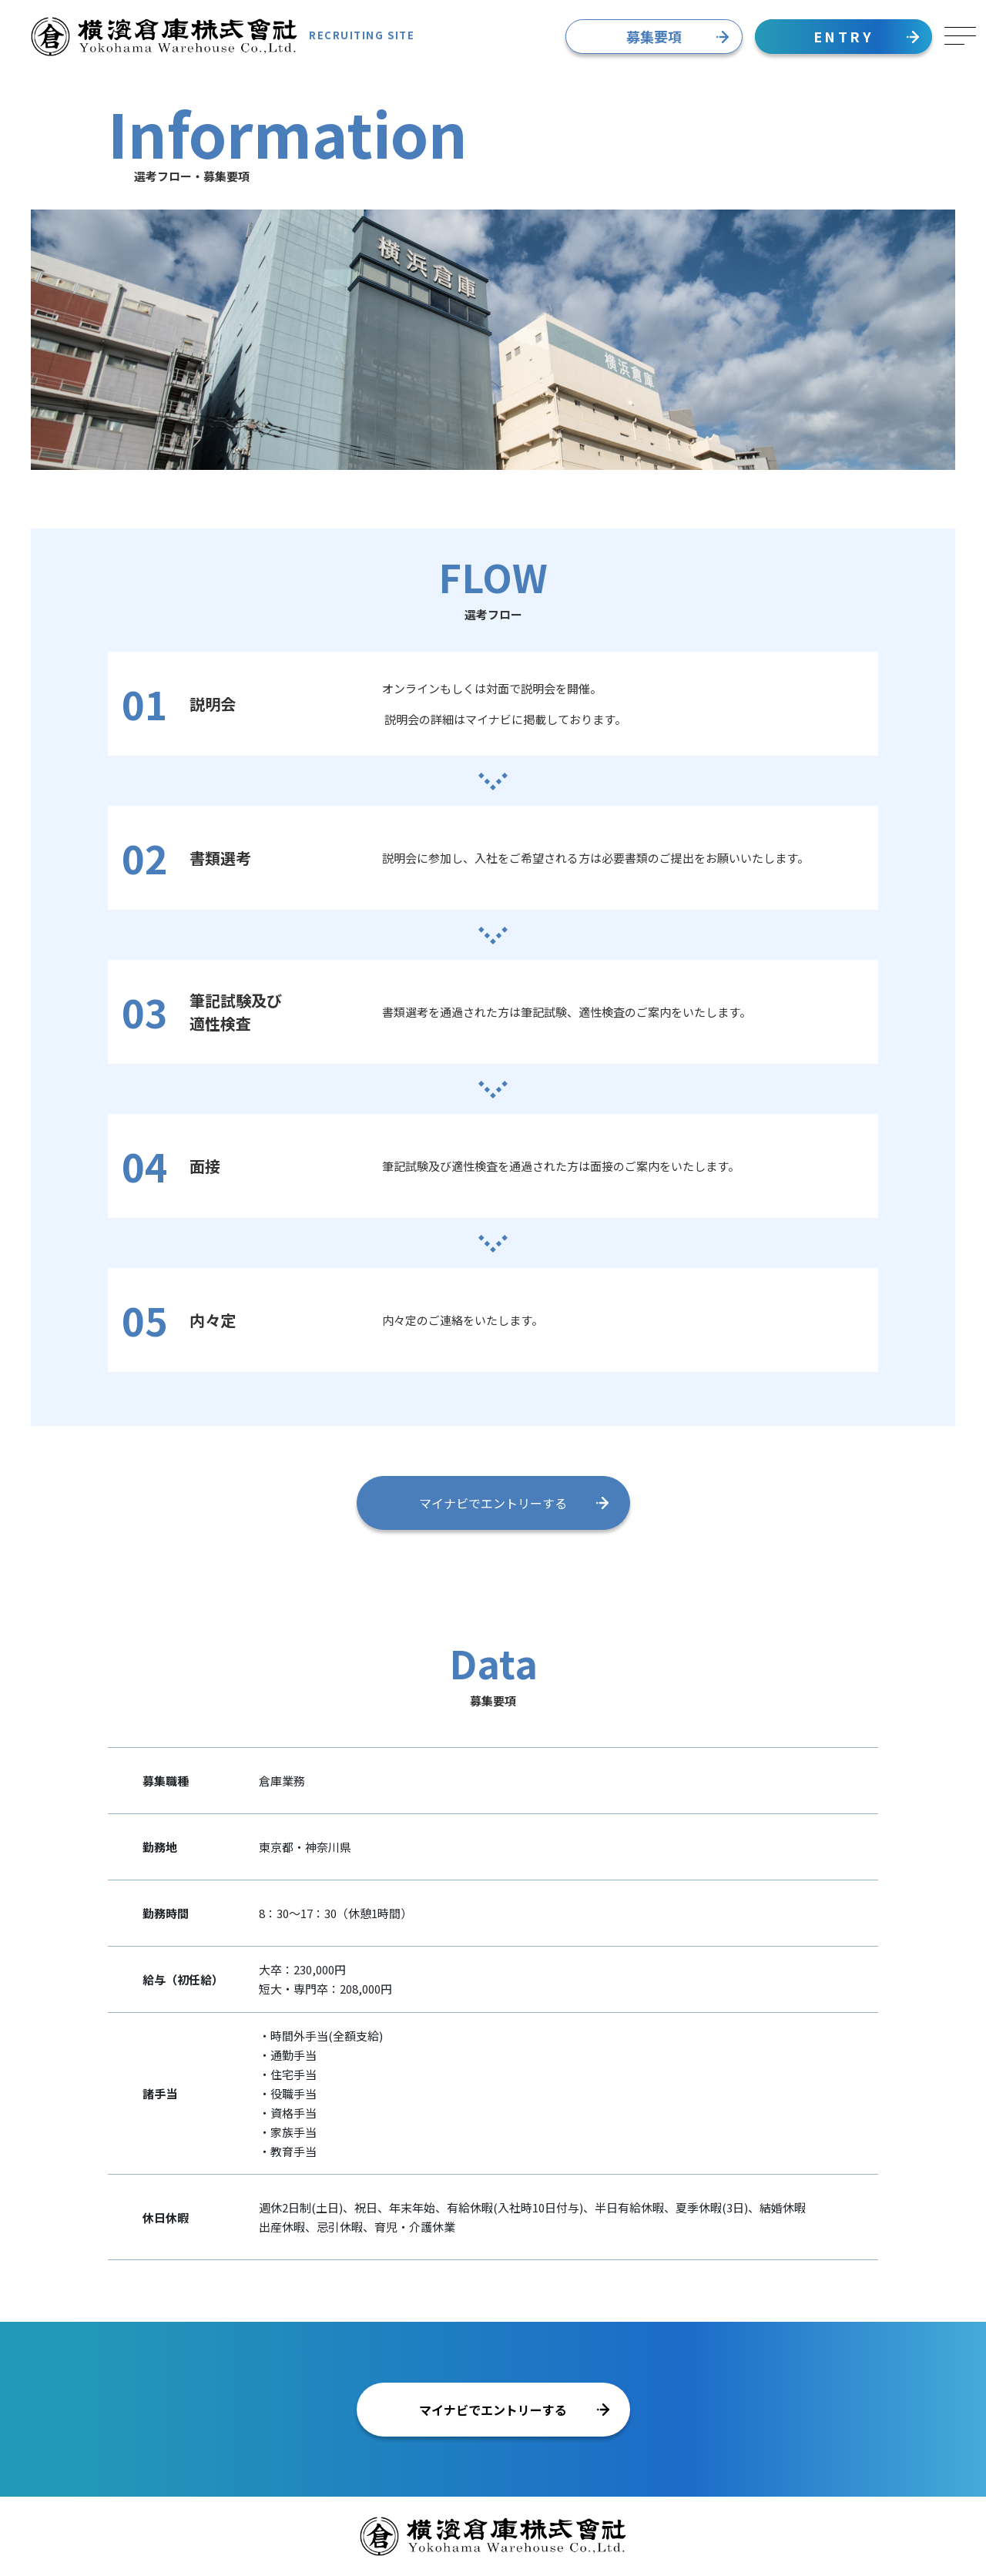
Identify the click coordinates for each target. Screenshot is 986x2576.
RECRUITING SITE (222, 36)
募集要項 (677, 36)
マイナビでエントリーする (514, 1503)
